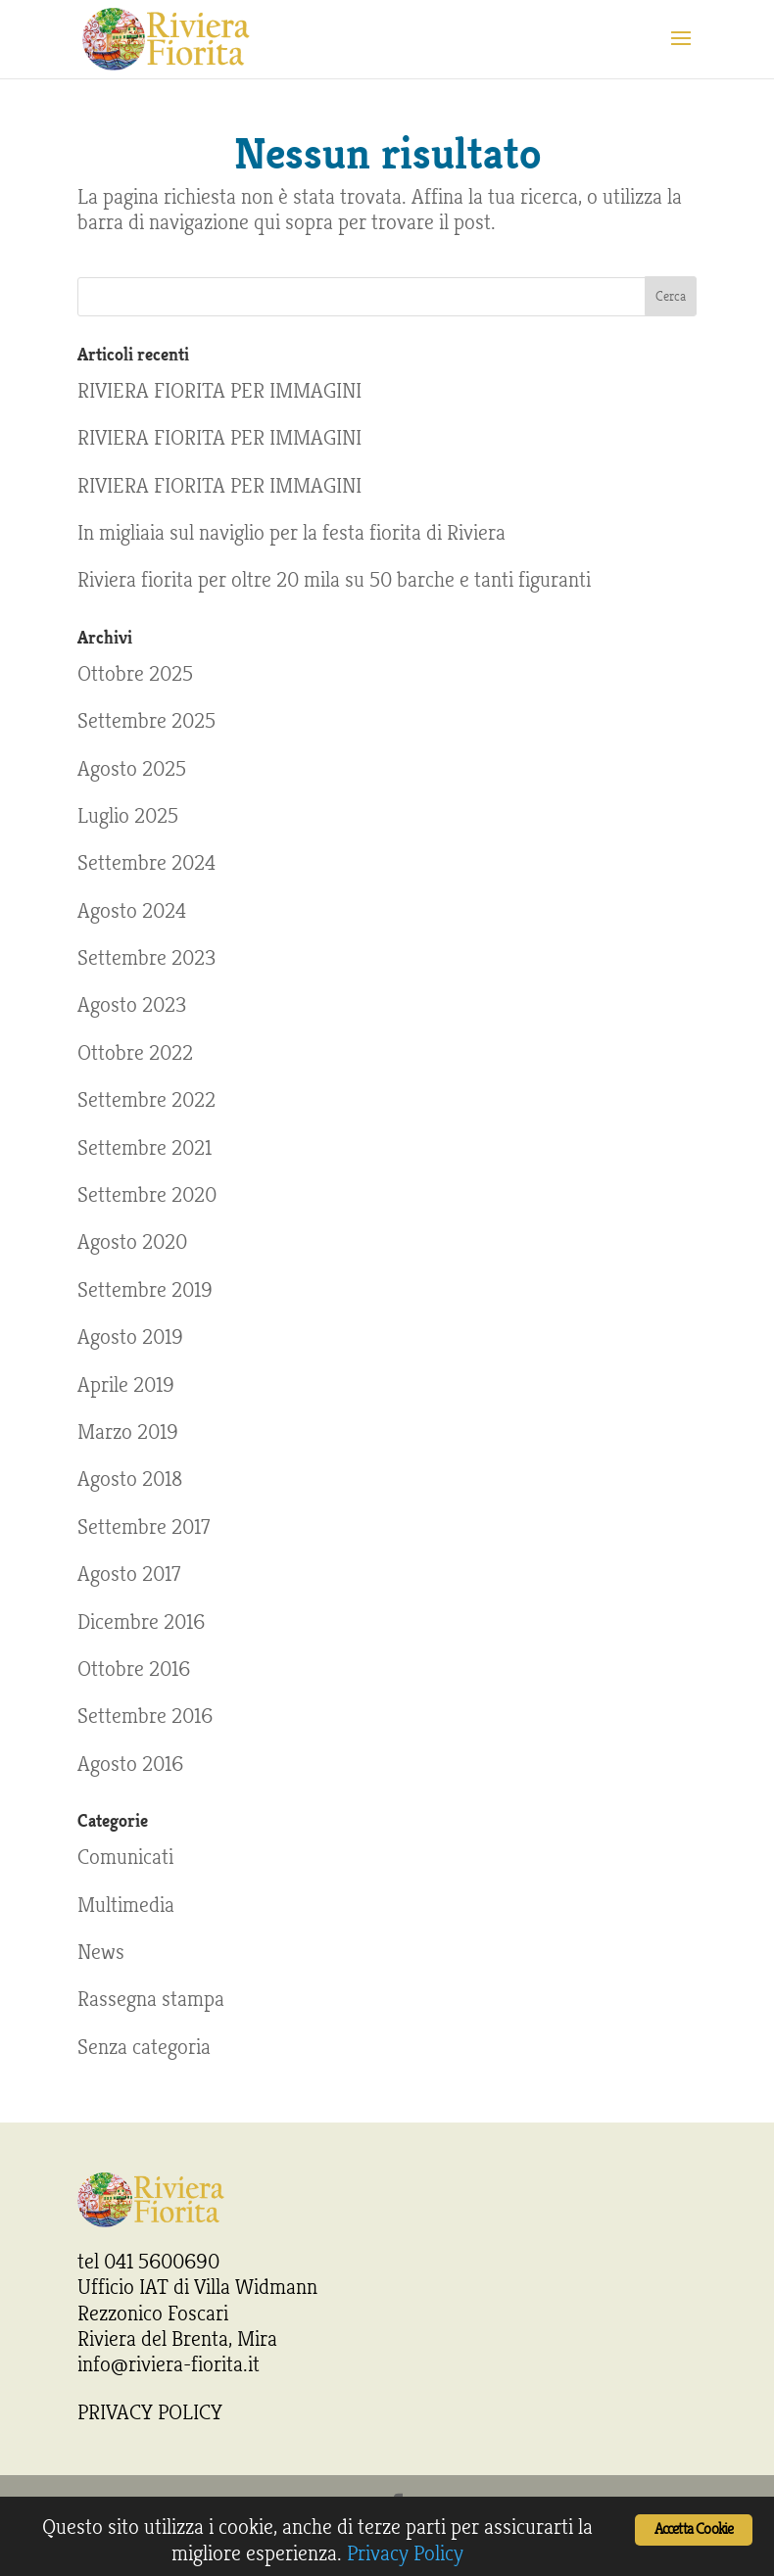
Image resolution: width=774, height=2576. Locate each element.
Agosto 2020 (132, 1242)
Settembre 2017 (143, 1527)
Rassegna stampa (150, 1999)
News (100, 1952)
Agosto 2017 (128, 1574)
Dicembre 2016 (141, 1622)
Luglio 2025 (127, 816)
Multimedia (125, 1905)
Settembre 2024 (146, 863)
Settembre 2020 (147, 1195)
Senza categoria (144, 2047)
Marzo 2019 (127, 1432)
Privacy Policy (405, 2553)
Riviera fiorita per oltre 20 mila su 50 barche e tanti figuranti (334, 580)
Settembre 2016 (145, 1716)
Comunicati (125, 1857)
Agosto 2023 (131, 1005)
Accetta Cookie (694, 2529)
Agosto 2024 (131, 911)
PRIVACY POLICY (149, 2412)
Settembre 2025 (146, 721)
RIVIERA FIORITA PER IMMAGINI (219, 391)
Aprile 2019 (125, 1385)
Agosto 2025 (131, 769)
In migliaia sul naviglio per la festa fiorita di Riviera (291, 533)
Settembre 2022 (146, 1100)
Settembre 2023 (146, 958)
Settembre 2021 (144, 1148)
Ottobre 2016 (133, 1669)
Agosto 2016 (130, 1764)
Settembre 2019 (145, 1290)
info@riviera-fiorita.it (168, 2364)
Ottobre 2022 (135, 1053)
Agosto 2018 (129, 1479)
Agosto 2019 (130, 1337)
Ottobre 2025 (135, 674)
